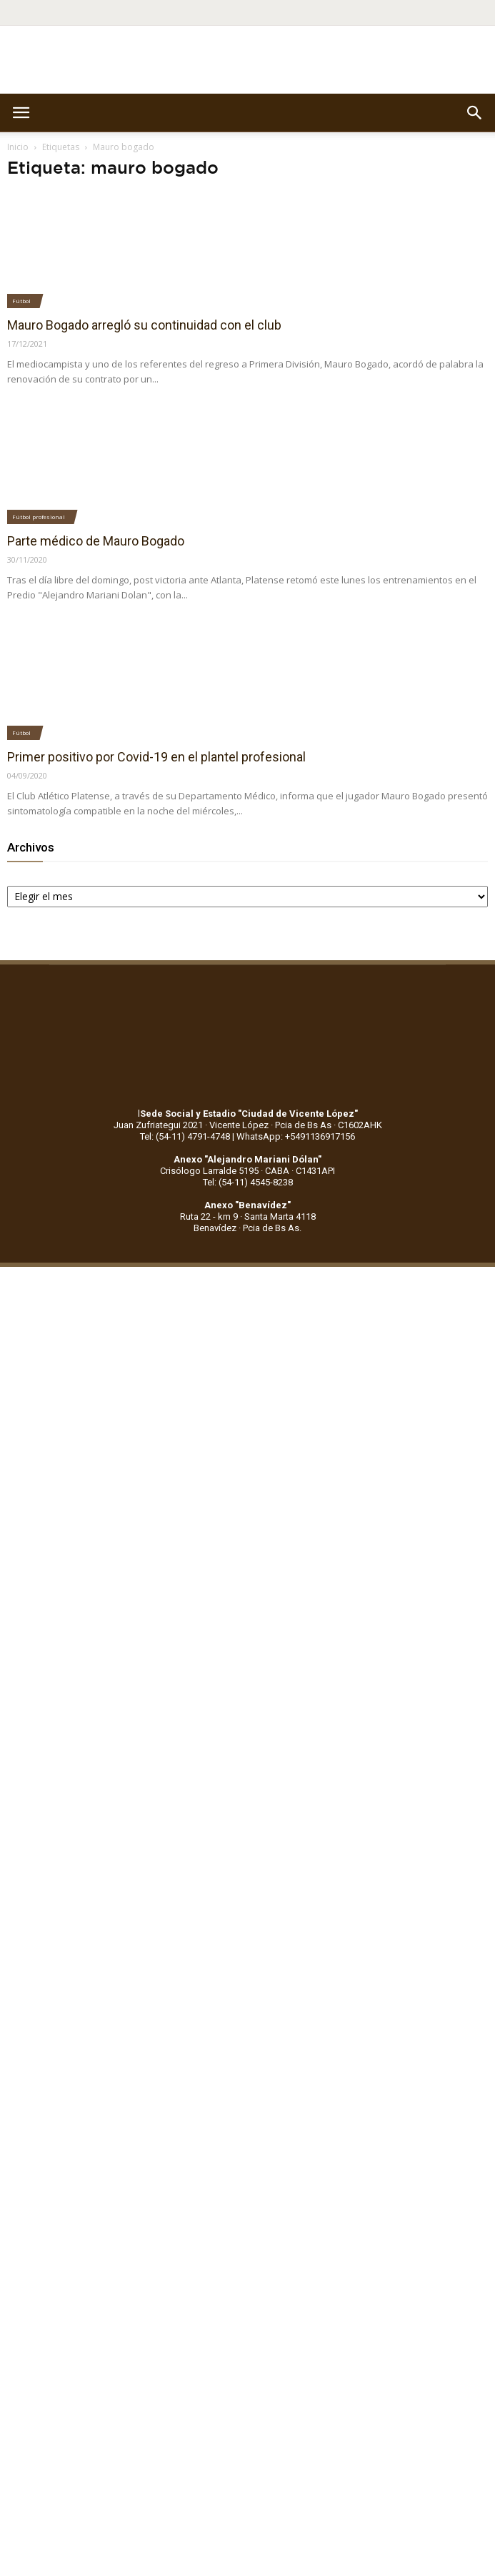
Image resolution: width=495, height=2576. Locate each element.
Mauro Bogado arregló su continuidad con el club (144, 324)
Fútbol (21, 301)
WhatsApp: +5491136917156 (295, 1136)
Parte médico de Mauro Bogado (95, 540)
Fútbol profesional (38, 516)
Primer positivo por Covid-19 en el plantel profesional (156, 756)
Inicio (18, 147)
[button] (475, 113)
